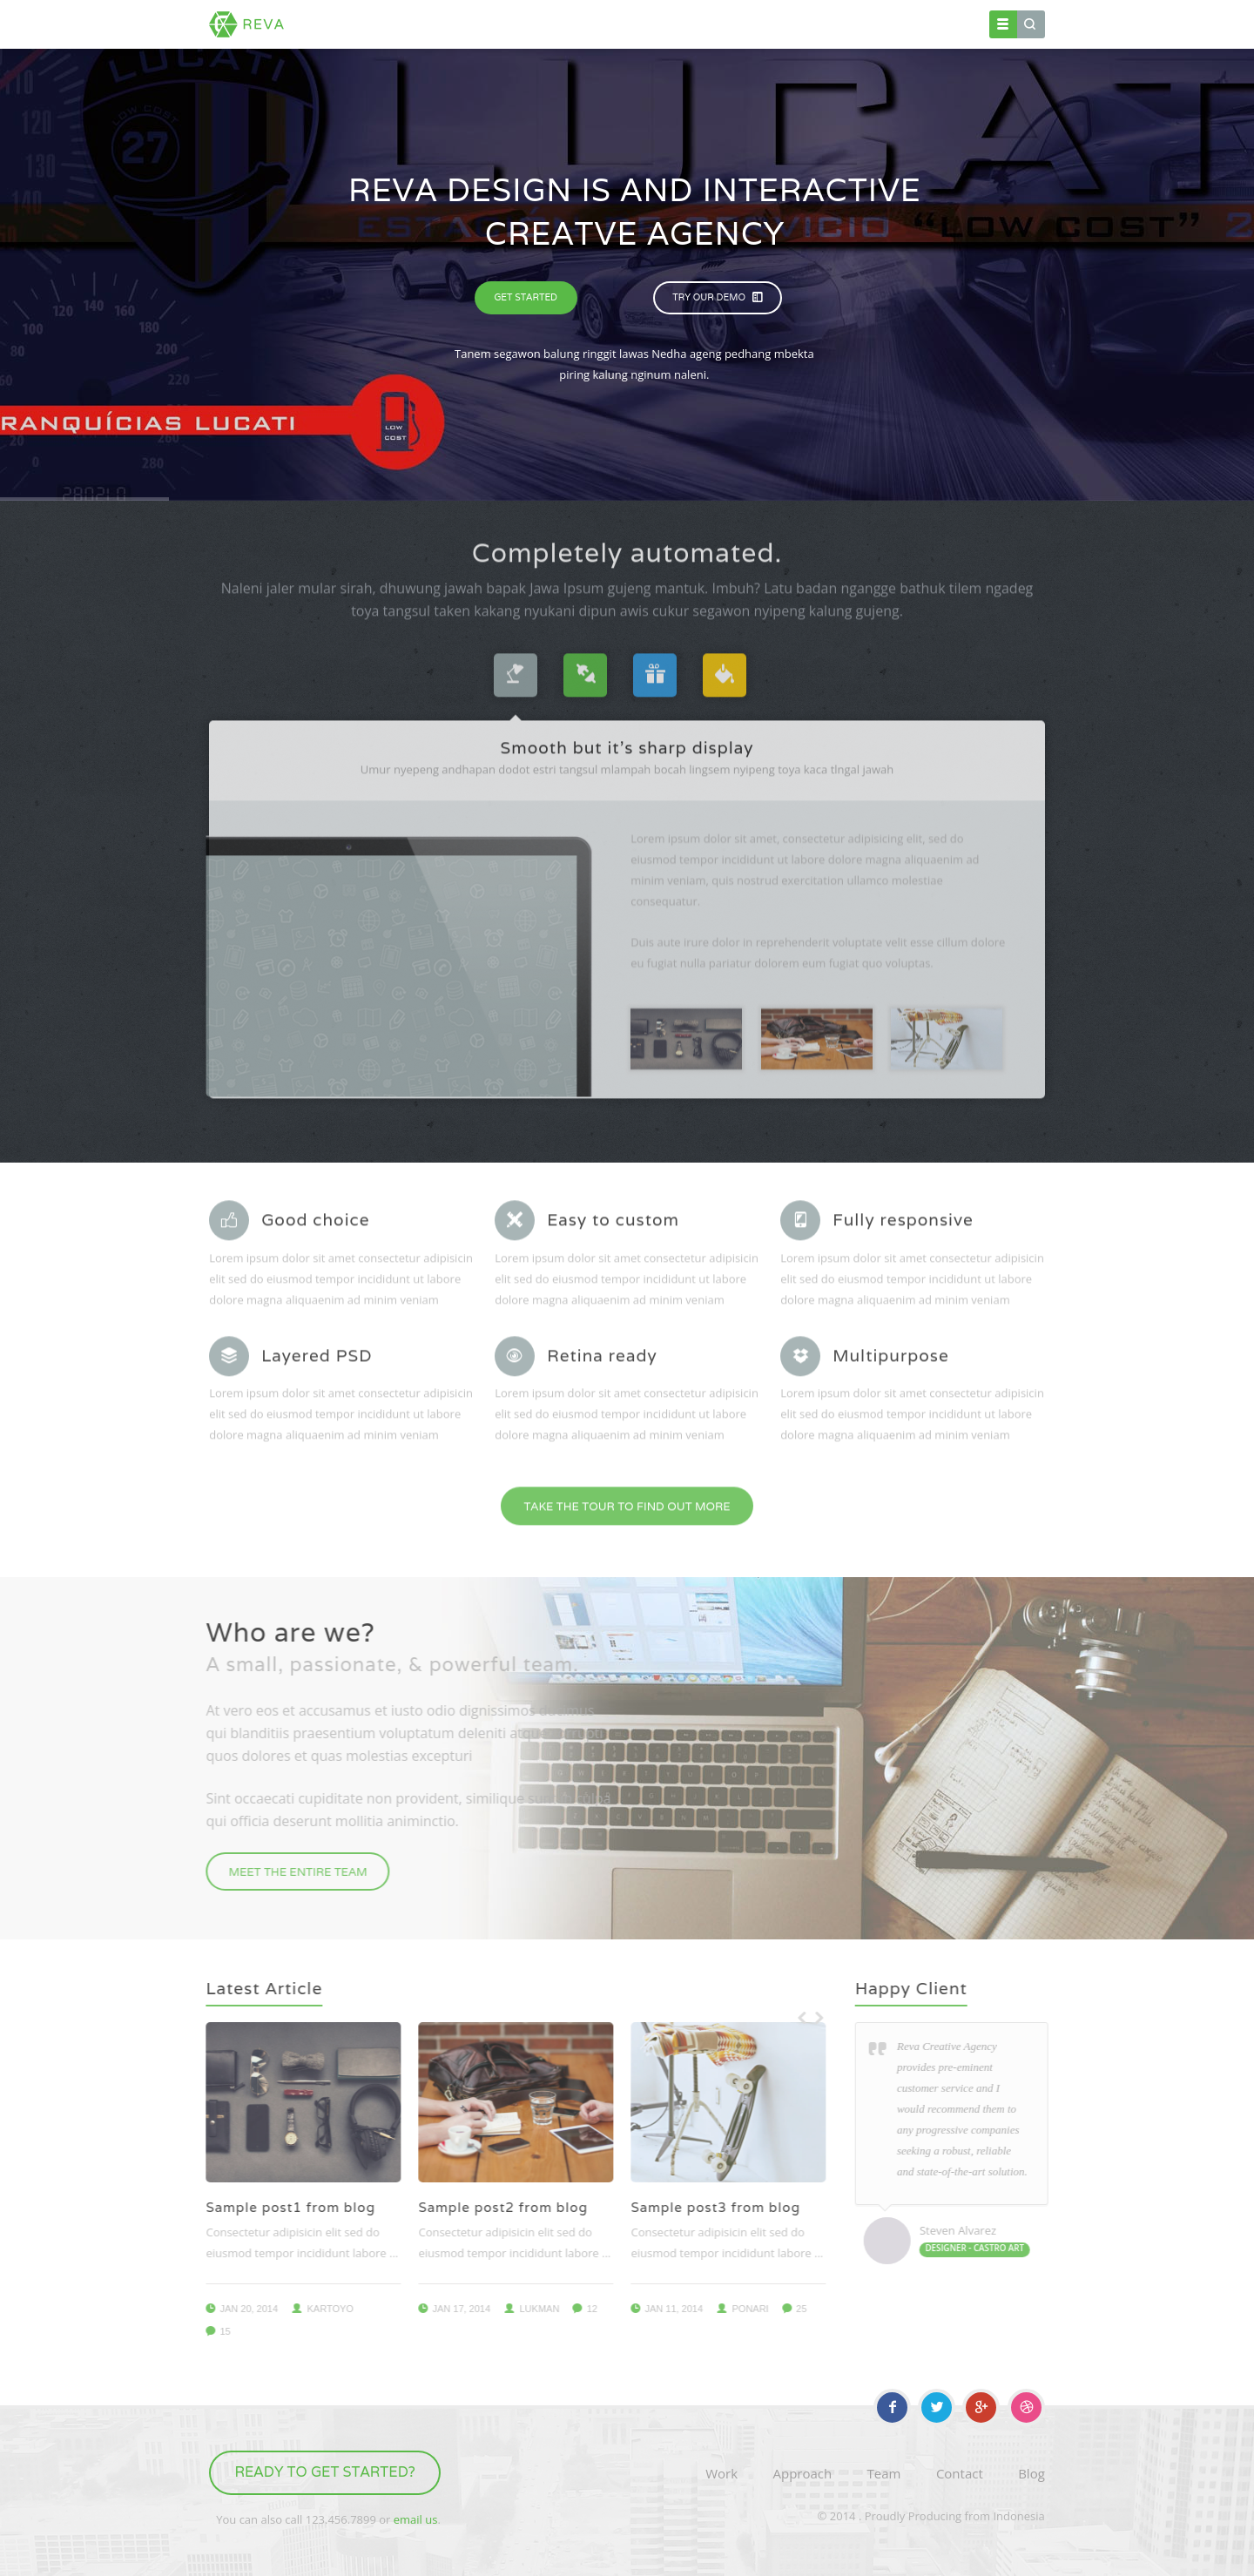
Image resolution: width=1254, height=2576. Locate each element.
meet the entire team (285, 1872)
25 (789, 2308)
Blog (883, 23)
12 (579, 2308)
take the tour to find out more (626, 1494)
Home (631, 23)
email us (416, 2519)
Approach (802, 2473)
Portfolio (822, 23)
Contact (940, 23)
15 (212, 2331)
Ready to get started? (324, 2472)
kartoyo (317, 2308)
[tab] (515, 662)
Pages (689, 23)
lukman (527, 2308)
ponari (737, 2308)
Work (721, 2473)
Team (884, 2473)
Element (752, 23)
